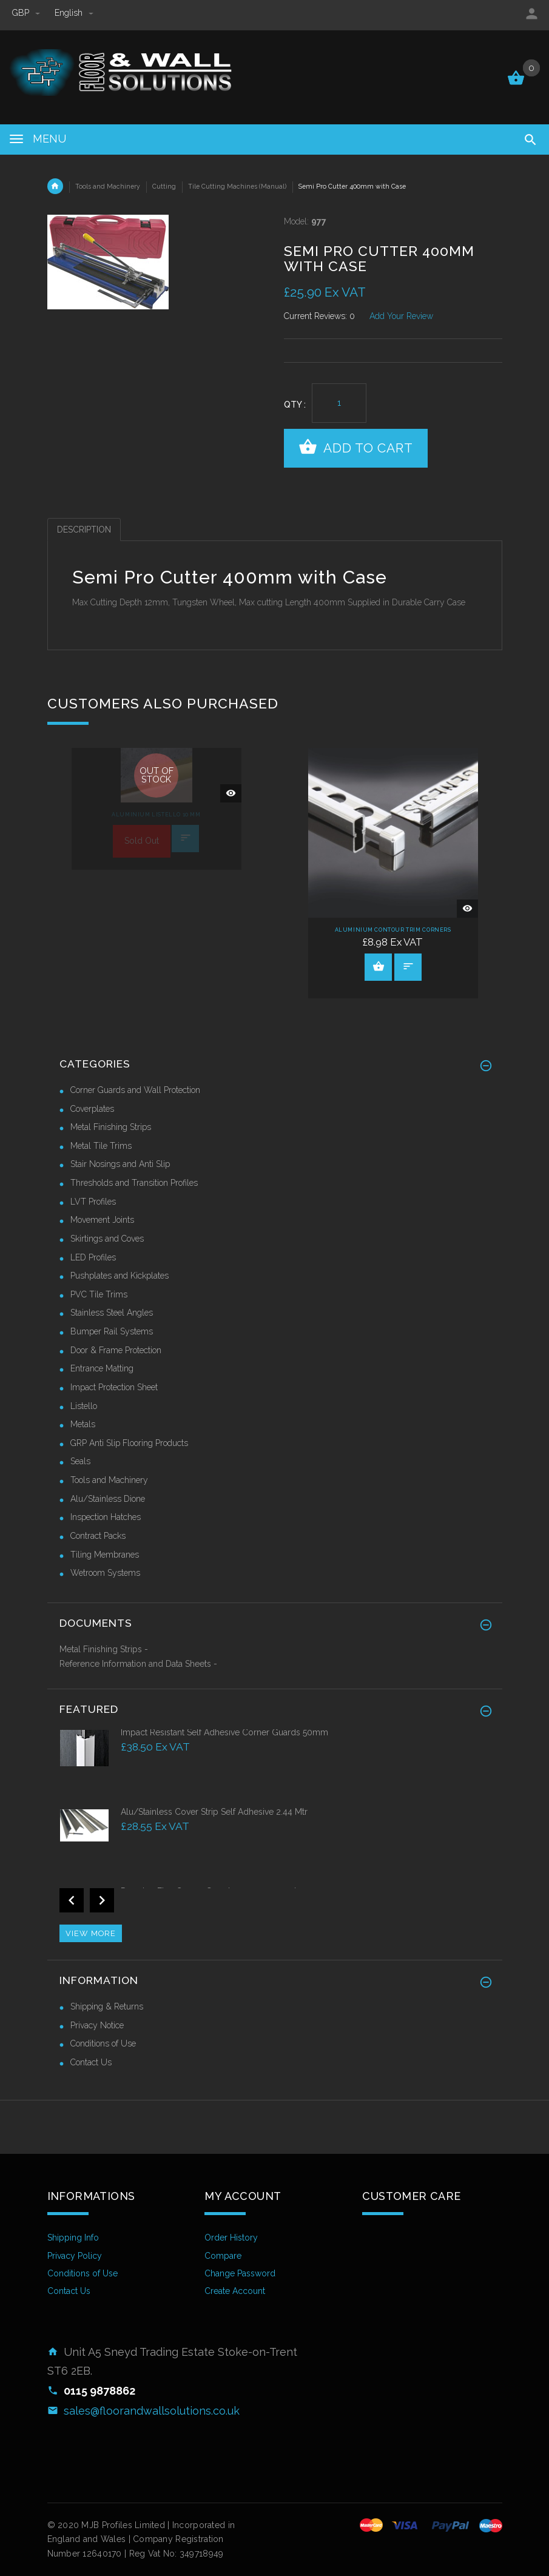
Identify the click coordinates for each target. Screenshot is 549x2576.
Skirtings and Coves (107, 1238)
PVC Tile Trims (98, 1294)
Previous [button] (71, 1900)
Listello (83, 1406)
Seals (80, 1461)
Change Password (239, 2273)
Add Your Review (401, 316)
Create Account (234, 2291)
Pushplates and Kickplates (119, 1275)
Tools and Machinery (107, 186)
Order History (231, 2237)
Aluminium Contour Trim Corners (393, 930)
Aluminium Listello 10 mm (156, 815)
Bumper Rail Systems (111, 1331)
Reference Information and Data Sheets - (138, 1664)
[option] (156, 809)
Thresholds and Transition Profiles (134, 1183)
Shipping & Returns (106, 2006)
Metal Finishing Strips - (103, 1649)
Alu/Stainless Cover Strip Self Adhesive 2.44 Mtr (214, 1812)
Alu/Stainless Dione (107, 1499)
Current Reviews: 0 (319, 316)
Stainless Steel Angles (111, 1312)
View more (91, 1933)
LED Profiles (93, 1257)
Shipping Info (73, 2237)
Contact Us (91, 2062)
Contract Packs (98, 1536)
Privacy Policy (74, 2256)
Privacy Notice (97, 2025)
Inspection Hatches (105, 1517)
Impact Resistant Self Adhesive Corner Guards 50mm (224, 1732)
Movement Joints (102, 1220)
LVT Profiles (93, 1201)
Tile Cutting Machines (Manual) (237, 186)
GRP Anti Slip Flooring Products (129, 1443)
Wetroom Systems (105, 1573)
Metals (82, 1424)
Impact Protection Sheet (114, 1387)
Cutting (164, 186)
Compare (222, 2256)
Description (84, 529)
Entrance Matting (101, 1368)
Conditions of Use (103, 2043)
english (74, 13)
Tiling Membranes (104, 1554)
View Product (378, 966)
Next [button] (102, 1900)
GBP (27, 13)
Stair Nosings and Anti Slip (120, 1164)
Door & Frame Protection (115, 1350)
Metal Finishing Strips (110, 1127)
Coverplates (92, 1109)
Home (55, 186)
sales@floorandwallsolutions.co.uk (152, 2410)
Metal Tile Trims (101, 1146)
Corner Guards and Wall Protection (135, 1090)
